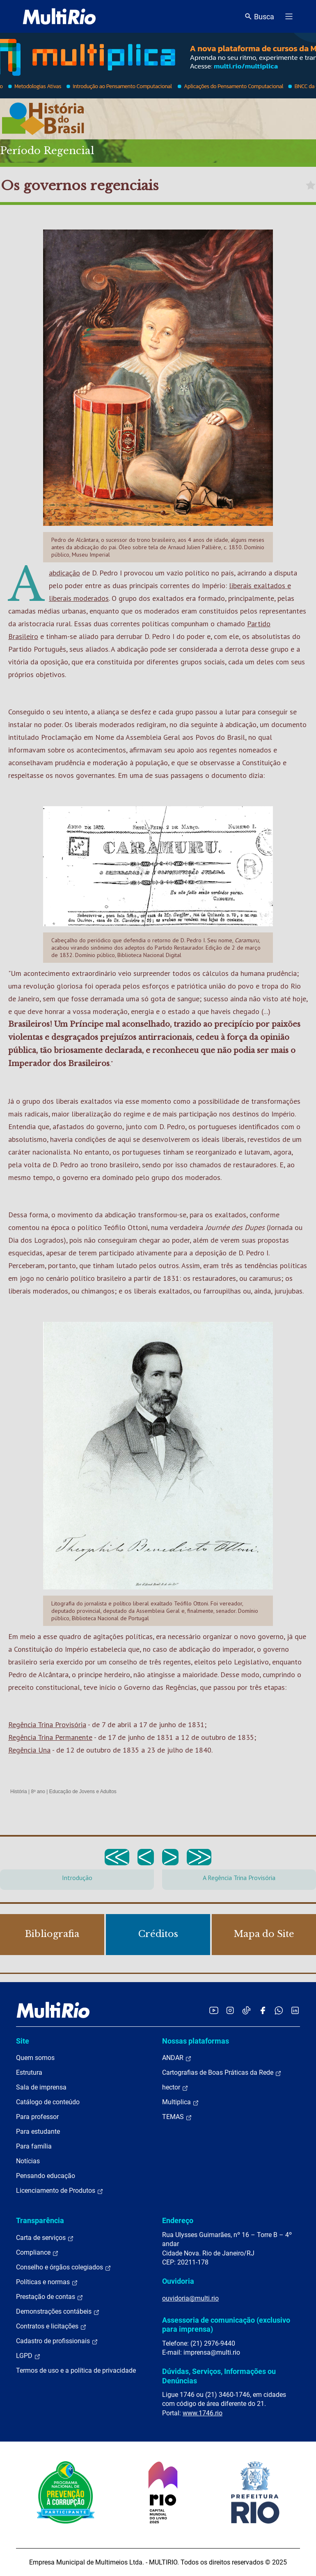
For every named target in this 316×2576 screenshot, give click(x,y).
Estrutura (29, 2072)
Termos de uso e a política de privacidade (76, 2370)
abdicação (64, 572)
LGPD (28, 2356)
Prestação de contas (49, 2297)
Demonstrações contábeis (58, 2312)
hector (175, 2087)
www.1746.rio (202, 2413)
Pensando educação (45, 2176)
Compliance (37, 2253)
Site (22, 2041)
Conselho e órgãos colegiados (63, 2267)
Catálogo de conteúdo (48, 2102)
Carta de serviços (45, 2238)
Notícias (28, 2161)
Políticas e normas (47, 2282)
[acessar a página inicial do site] (59, 16)
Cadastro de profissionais (57, 2341)
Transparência (40, 2220)
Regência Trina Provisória (47, 1724)
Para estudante (38, 2131)
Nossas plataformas (195, 2041)
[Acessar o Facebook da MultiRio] (263, 2010)
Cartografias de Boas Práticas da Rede (222, 2073)
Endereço (177, 2220)
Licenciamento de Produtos (59, 2191)
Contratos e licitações (51, 2326)
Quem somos (35, 2058)
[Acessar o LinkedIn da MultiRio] (295, 2010)
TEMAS (177, 2117)
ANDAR (177, 2058)
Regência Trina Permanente (50, 1737)
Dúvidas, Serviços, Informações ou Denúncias (219, 2376)
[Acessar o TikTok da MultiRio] (246, 2010)
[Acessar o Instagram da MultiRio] (230, 2010)
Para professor (37, 2117)
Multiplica (180, 2102)
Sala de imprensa (41, 2087)
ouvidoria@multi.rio (190, 2298)
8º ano (38, 1791)
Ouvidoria (178, 2281)
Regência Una (29, 1750)
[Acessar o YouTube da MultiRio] (214, 2010)
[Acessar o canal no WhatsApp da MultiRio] (279, 2010)
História (18, 1791)
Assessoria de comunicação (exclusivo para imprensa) (226, 2324)
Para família (34, 2146)
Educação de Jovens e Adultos (83, 1791)
